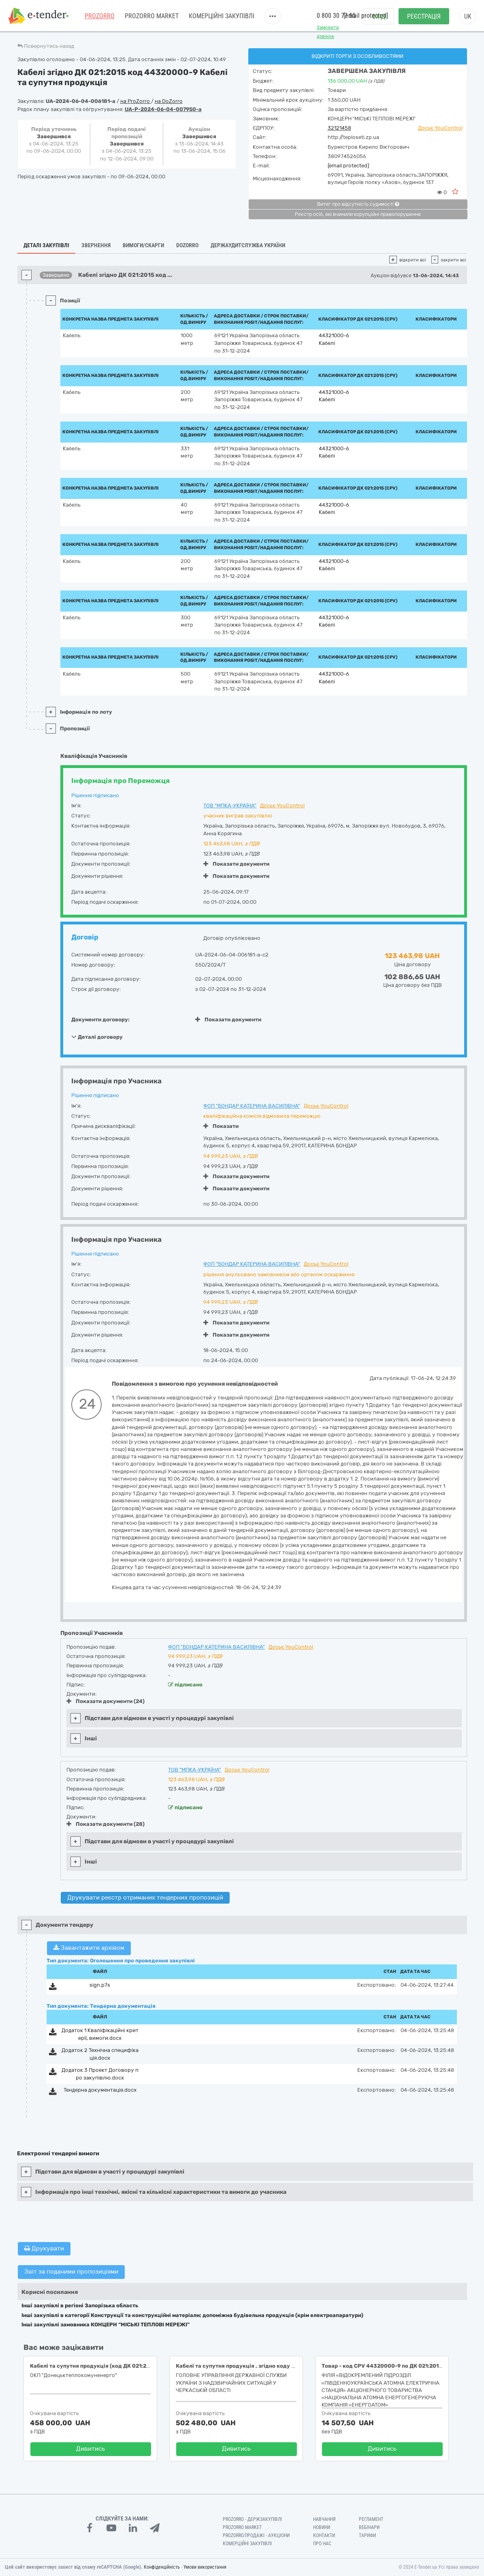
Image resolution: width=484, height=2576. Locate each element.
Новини (321, 2527)
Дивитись (90, 2448)
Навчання (324, 2519)
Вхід (379, 16)
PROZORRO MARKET (152, 16)
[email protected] (348, 166)
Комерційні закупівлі (221, 16)
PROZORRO (100, 16)
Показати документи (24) (105, 1701)
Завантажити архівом (88, 1947)
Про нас (322, 2543)
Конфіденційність (162, 2567)
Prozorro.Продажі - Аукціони (256, 2535)
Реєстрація (424, 16)
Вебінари (369, 2527)
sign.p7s (100, 1985)
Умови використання (204, 2567)
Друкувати (44, 2248)
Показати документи (236, 864)
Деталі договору (97, 1037)
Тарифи (367, 2535)
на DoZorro (169, 101)
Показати (221, 1126)
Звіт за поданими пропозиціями (71, 2271)
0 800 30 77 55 (336, 15)
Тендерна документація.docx (100, 2090)
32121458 (339, 128)
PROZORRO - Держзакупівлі (252, 2519)
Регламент (371, 2519)
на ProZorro (135, 101)
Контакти (324, 2535)
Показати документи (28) (105, 1824)
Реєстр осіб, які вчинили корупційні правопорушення (358, 214)
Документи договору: (100, 1019)
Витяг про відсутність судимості (358, 204)
